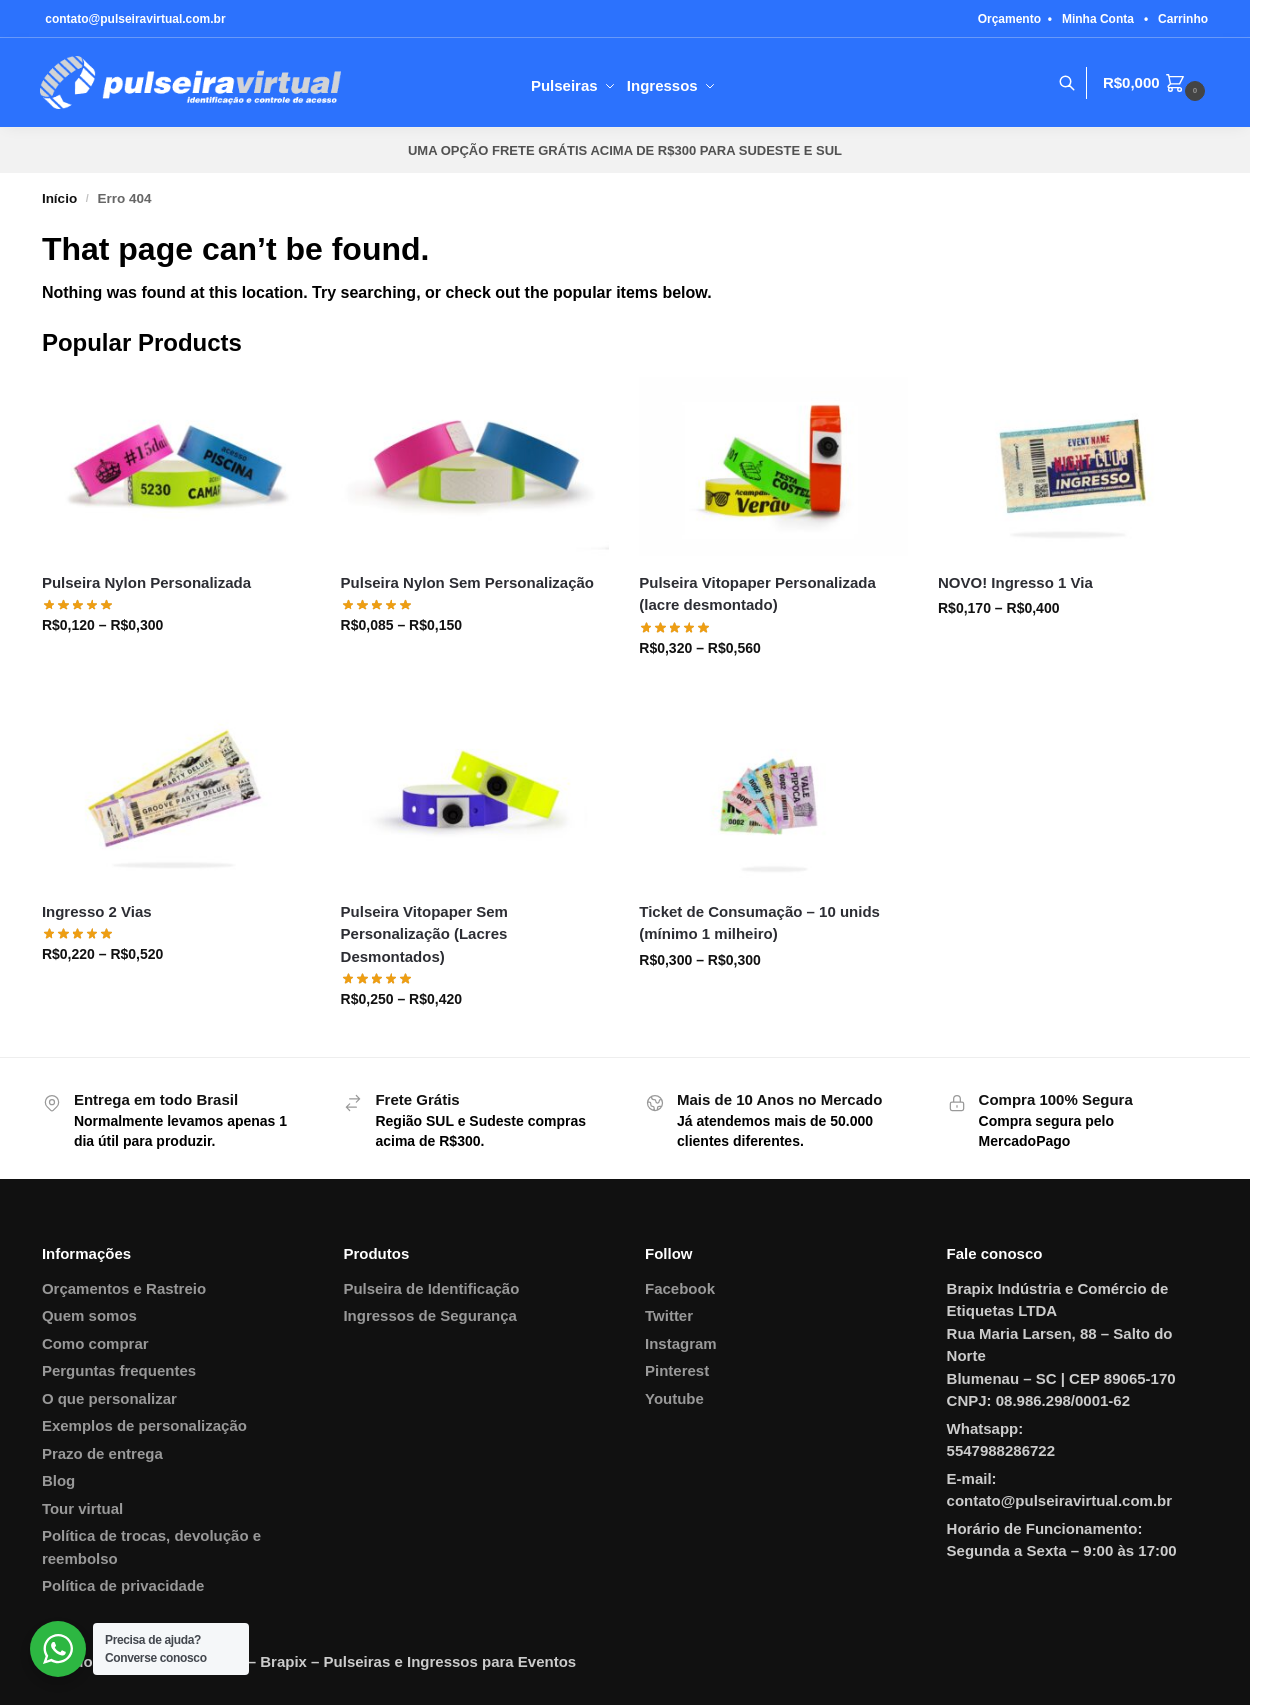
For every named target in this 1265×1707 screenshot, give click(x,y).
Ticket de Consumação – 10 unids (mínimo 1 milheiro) (759, 923)
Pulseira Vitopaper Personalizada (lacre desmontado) (757, 594)
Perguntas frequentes (119, 1370)
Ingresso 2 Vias (97, 911)
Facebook (680, 1288)
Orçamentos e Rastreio (124, 1288)
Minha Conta (1098, 19)
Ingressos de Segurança (429, 1315)
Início (59, 198)
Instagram (681, 1343)
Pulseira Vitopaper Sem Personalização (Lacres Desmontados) (424, 934)
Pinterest (677, 1370)
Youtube (674, 1398)
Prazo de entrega (102, 1453)
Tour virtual (82, 1508)
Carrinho (1183, 19)
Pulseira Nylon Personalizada (146, 582)
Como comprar (95, 1343)
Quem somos (89, 1315)
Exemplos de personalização (144, 1425)
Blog (58, 1480)
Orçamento (1009, 19)
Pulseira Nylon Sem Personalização (467, 582)
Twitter (669, 1315)
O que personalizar (109, 1398)
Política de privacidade (123, 1585)
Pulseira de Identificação (431, 1288)
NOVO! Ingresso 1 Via (1015, 582)
